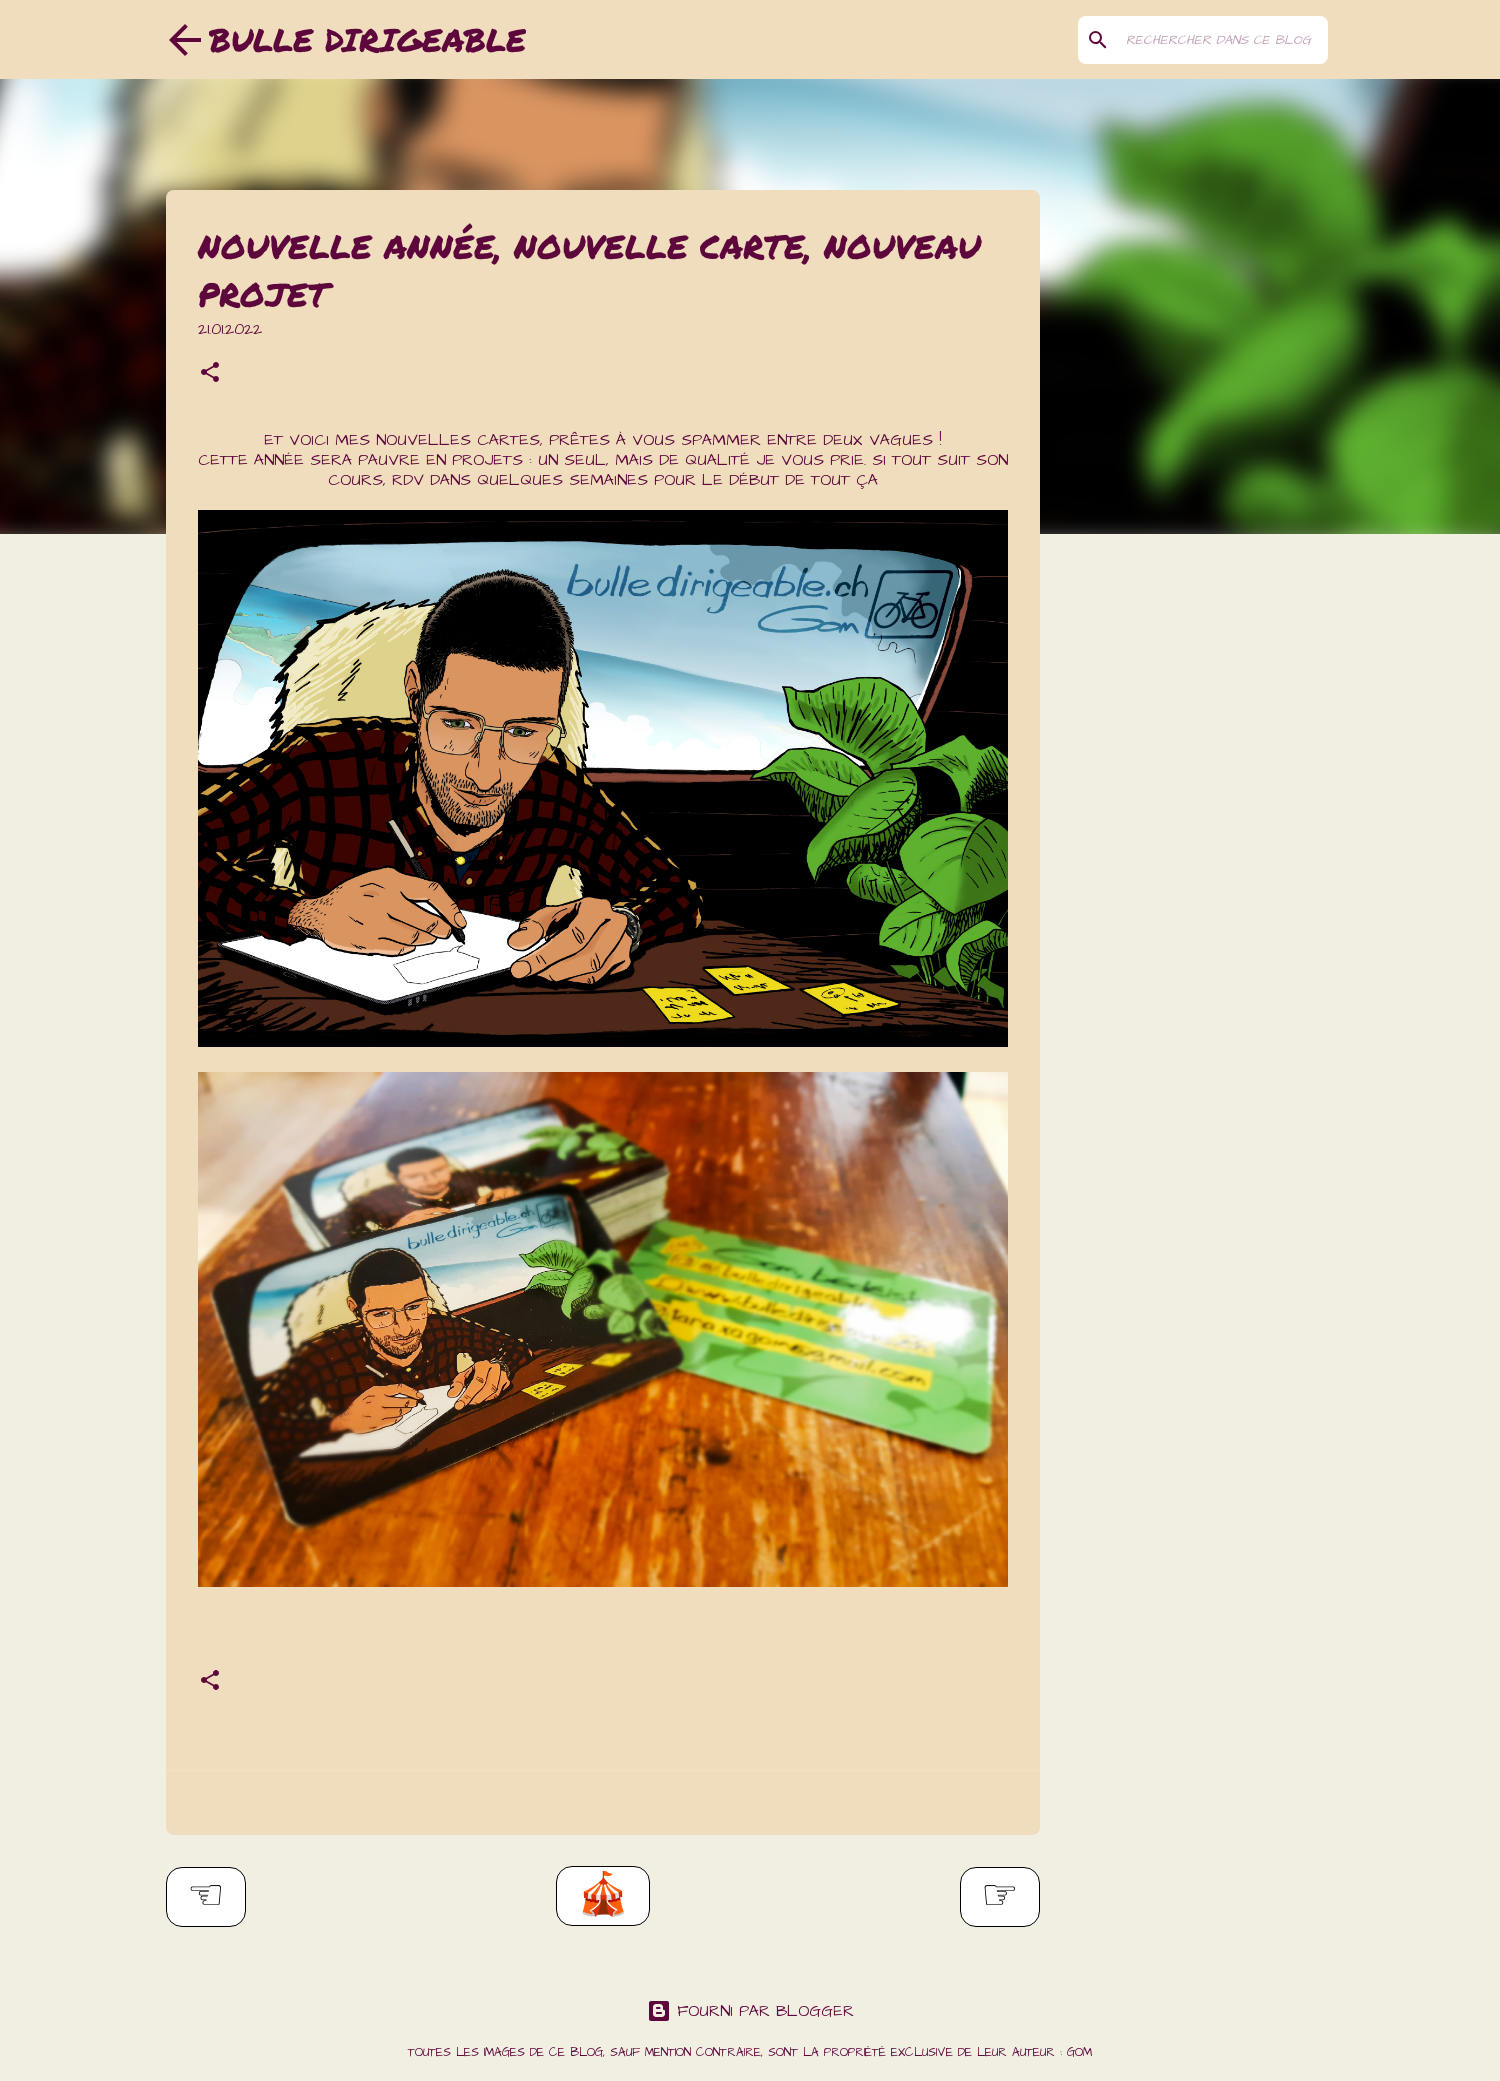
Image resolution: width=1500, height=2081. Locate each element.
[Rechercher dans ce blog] (1223, 40)
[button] (210, 375)
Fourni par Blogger (750, 2011)
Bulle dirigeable (367, 39)
